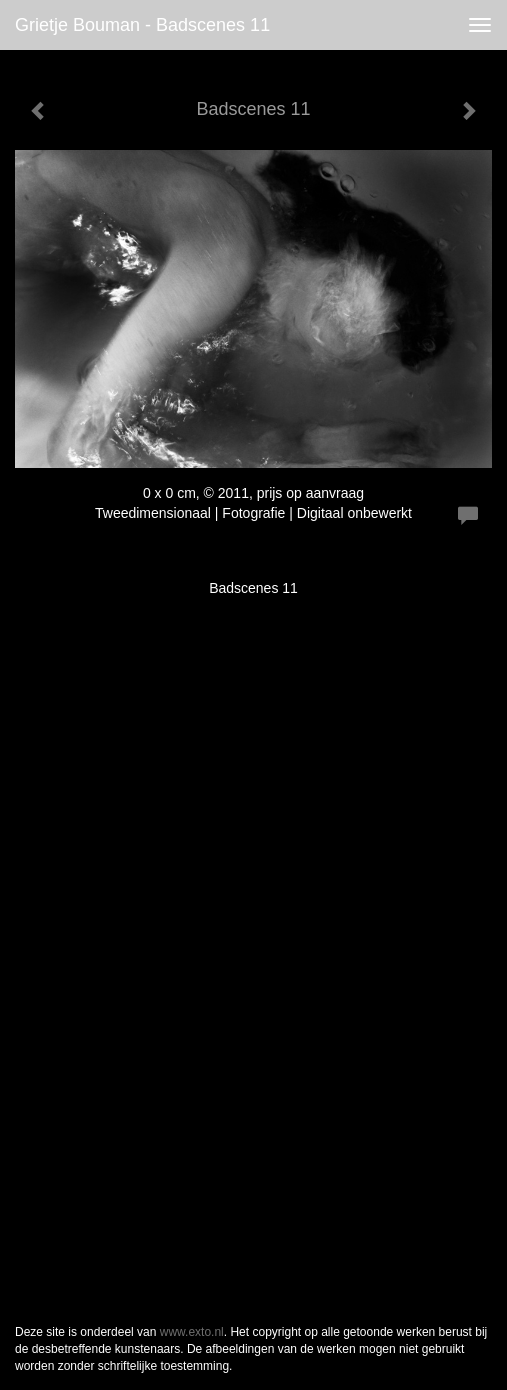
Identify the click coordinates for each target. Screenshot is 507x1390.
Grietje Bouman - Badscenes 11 (142, 25)
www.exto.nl (192, 1332)
